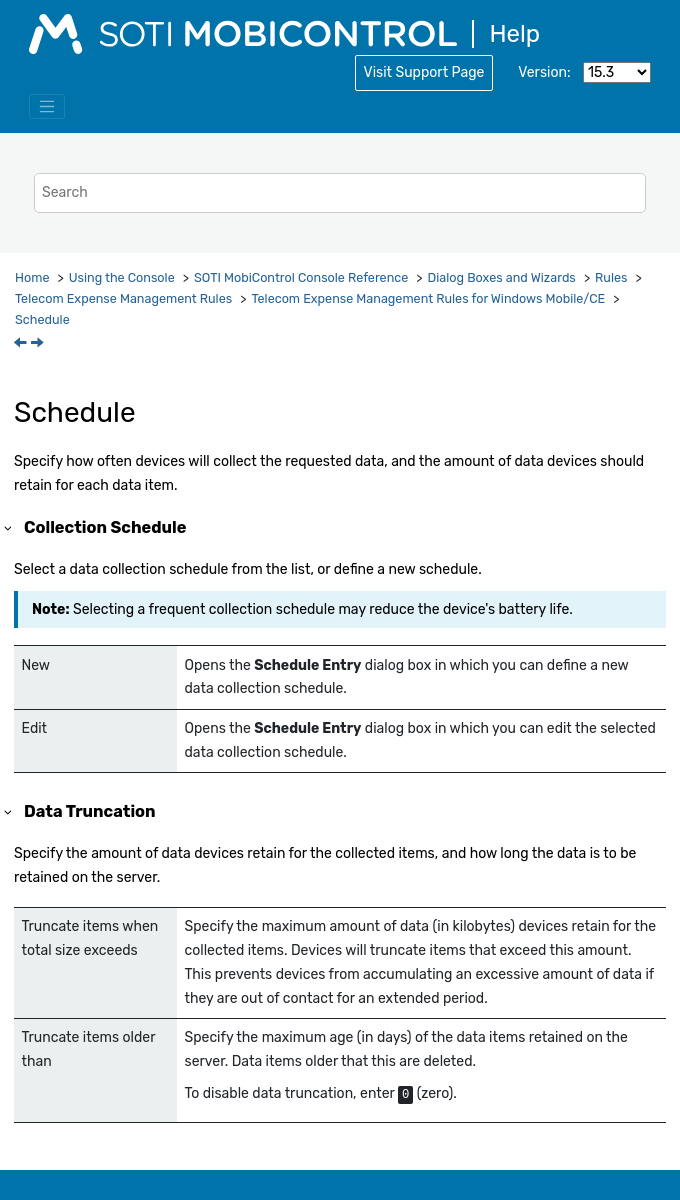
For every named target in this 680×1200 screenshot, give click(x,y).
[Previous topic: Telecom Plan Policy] (22, 344)
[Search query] (340, 192)
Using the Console (122, 277)
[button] (9, 527)
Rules (611, 277)
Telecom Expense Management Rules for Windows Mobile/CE (428, 298)
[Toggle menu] (47, 107)
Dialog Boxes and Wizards (502, 277)
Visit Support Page (424, 72)
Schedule (42, 319)
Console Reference (301, 277)
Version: (544, 72)
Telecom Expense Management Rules (123, 298)
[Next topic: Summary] (39, 344)
